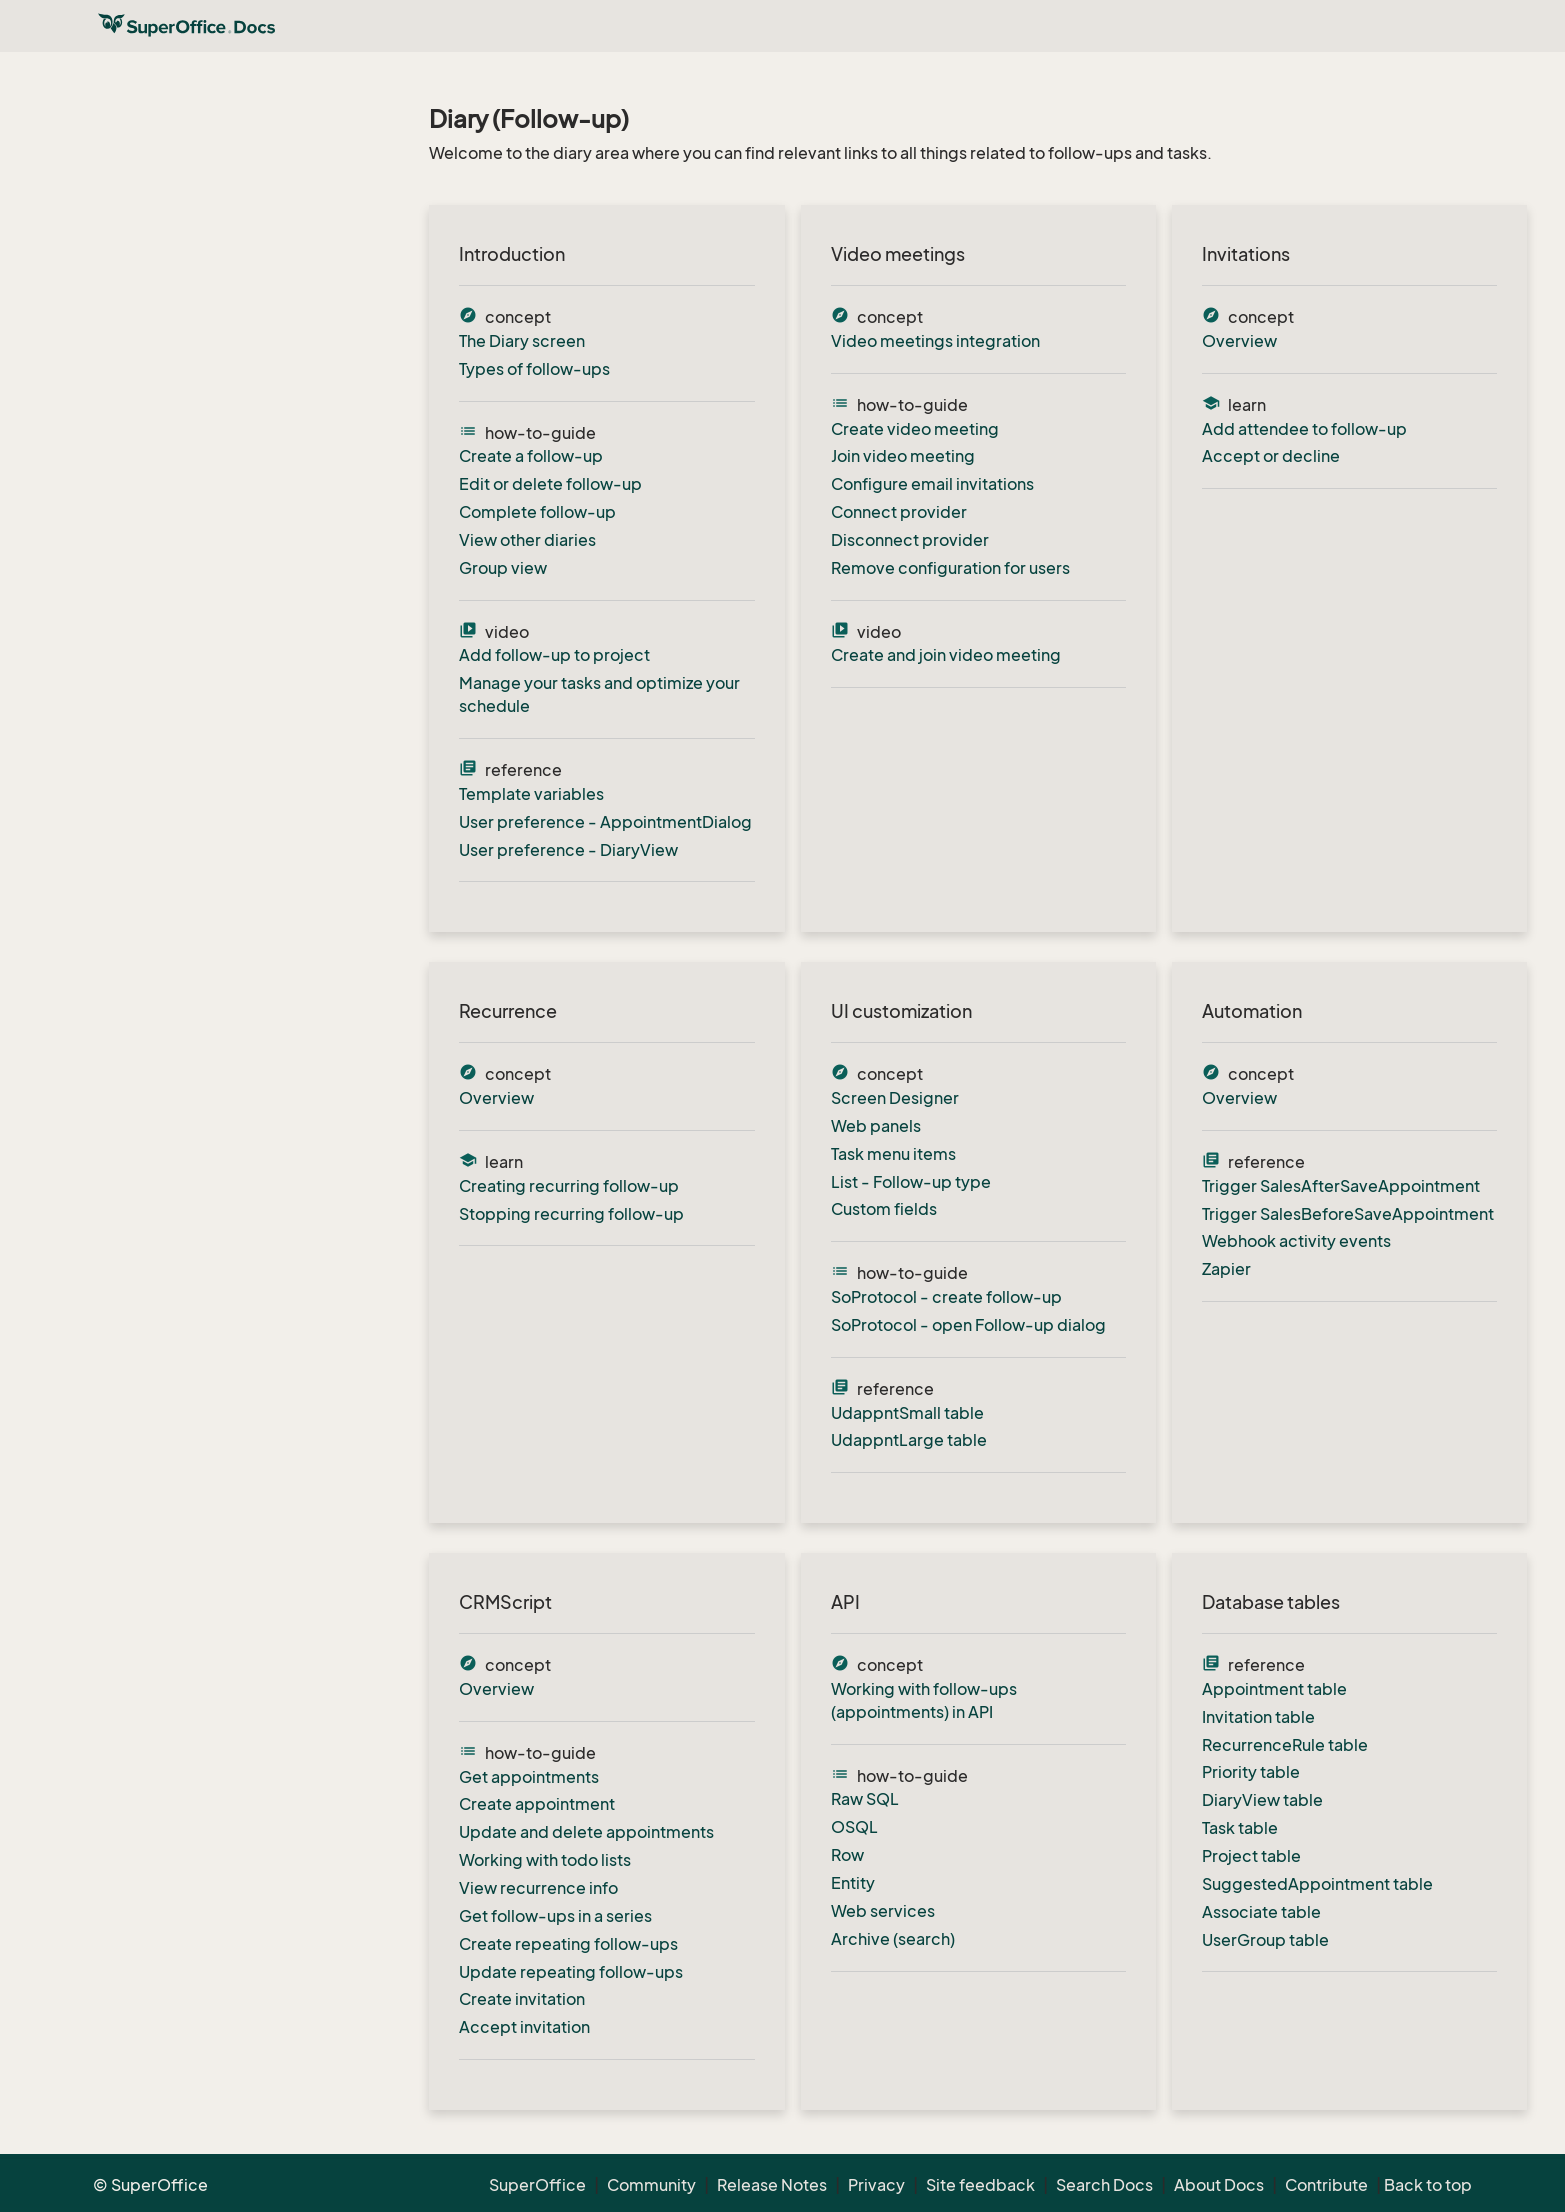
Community (651, 2185)
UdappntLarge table (909, 1440)
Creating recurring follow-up (569, 1186)
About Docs (1219, 2185)
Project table (1251, 1856)
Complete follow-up (537, 512)
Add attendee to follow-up (1304, 429)
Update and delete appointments (586, 1832)
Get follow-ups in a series (555, 1916)
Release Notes (772, 2185)
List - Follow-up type (911, 1182)
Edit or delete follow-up (550, 484)
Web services (883, 1911)
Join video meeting (903, 456)
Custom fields (884, 1209)
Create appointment (537, 1804)
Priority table (1251, 1772)
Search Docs (1104, 2185)
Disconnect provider (910, 540)
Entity (853, 1883)
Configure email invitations (932, 484)
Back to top (1428, 2185)
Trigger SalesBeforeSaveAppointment (1348, 1214)
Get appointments (529, 1777)
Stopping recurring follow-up (571, 1214)
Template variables (531, 794)
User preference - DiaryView (568, 850)
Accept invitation (524, 2027)
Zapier (1226, 1269)
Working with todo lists (545, 1860)
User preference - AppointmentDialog (605, 822)
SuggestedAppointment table (1317, 1884)
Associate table (1261, 1912)
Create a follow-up (531, 456)
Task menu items (893, 1154)
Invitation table (1258, 1717)
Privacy (876, 2185)
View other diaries (527, 540)
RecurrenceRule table (1285, 1745)
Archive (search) (893, 1939)
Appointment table (1274, 1689)
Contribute (1326, 2185)
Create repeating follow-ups (568, 1944)
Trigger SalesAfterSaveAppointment (1341, 1186)
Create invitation (522, 1999)
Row (847, 1855)
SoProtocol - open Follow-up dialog (968, 1325)
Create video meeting (915, 429)
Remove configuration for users (950, 568)
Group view (503, 568)
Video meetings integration (935, 341)
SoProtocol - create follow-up (946, 1297)
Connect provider (899, 512)
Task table (1240, 1828)
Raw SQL (865, 1799)
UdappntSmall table (907, 1413)
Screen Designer (895, 1098)
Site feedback (980, 2185)
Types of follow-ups (534, 369)
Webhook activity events (1296, 1241)
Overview (1239, 341)
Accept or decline (1271, 456)
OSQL (854, 1827)
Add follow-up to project (554, 655)
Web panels (876, 1126)
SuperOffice (537, 2185)
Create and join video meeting (946, 655)
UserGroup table (1265, 1940)
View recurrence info (538, 1888)
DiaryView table (1262, 1800)
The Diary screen (522, 341)
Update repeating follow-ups (571, 1972)
